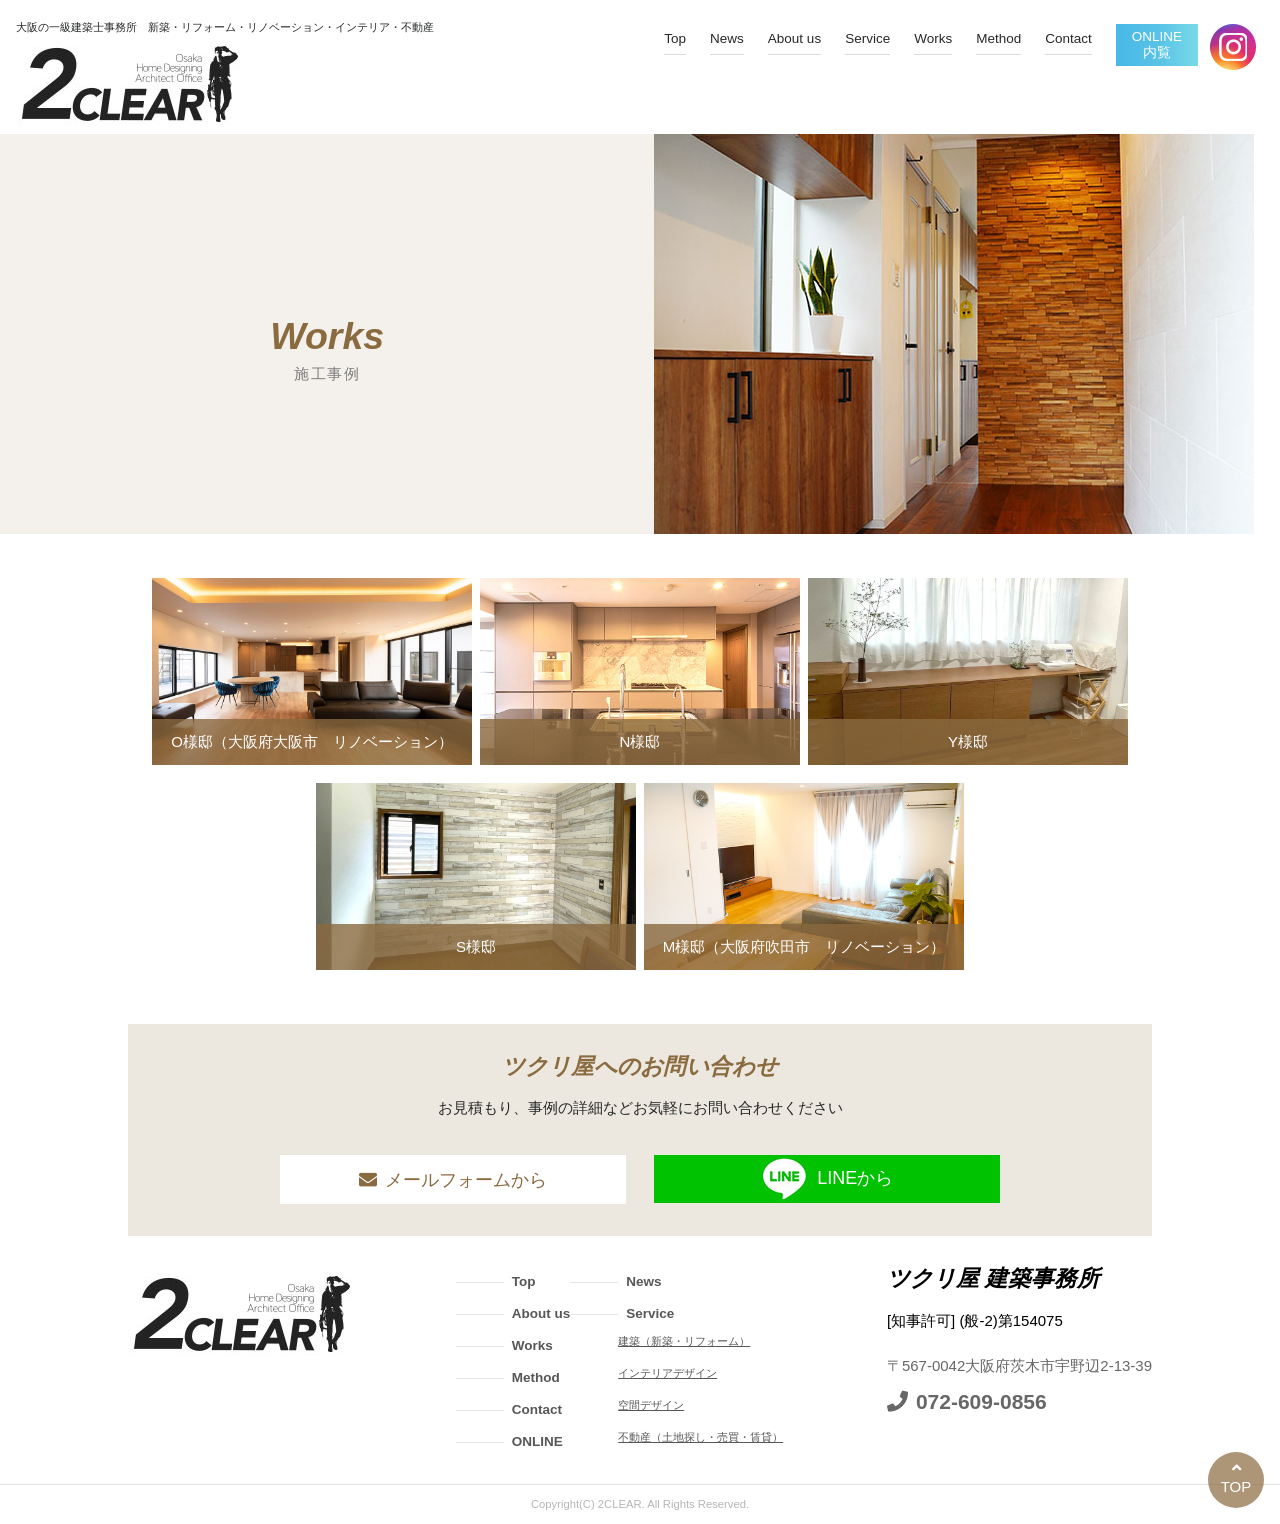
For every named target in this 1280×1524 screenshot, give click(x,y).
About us (794, 38)
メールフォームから (466, 1180)
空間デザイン (651, 1405)
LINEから (827, 1179)
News (727, 38)
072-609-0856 (981, 1401)
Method (998, 38)
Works (933, 38)
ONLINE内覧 (1157, 44)
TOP (1236, 1486)
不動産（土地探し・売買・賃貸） (700, 1437)
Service (867, 38)
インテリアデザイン (667, 1373)
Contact (1068, 38)
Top (675, 38)
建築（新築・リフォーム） (684, 1341)
